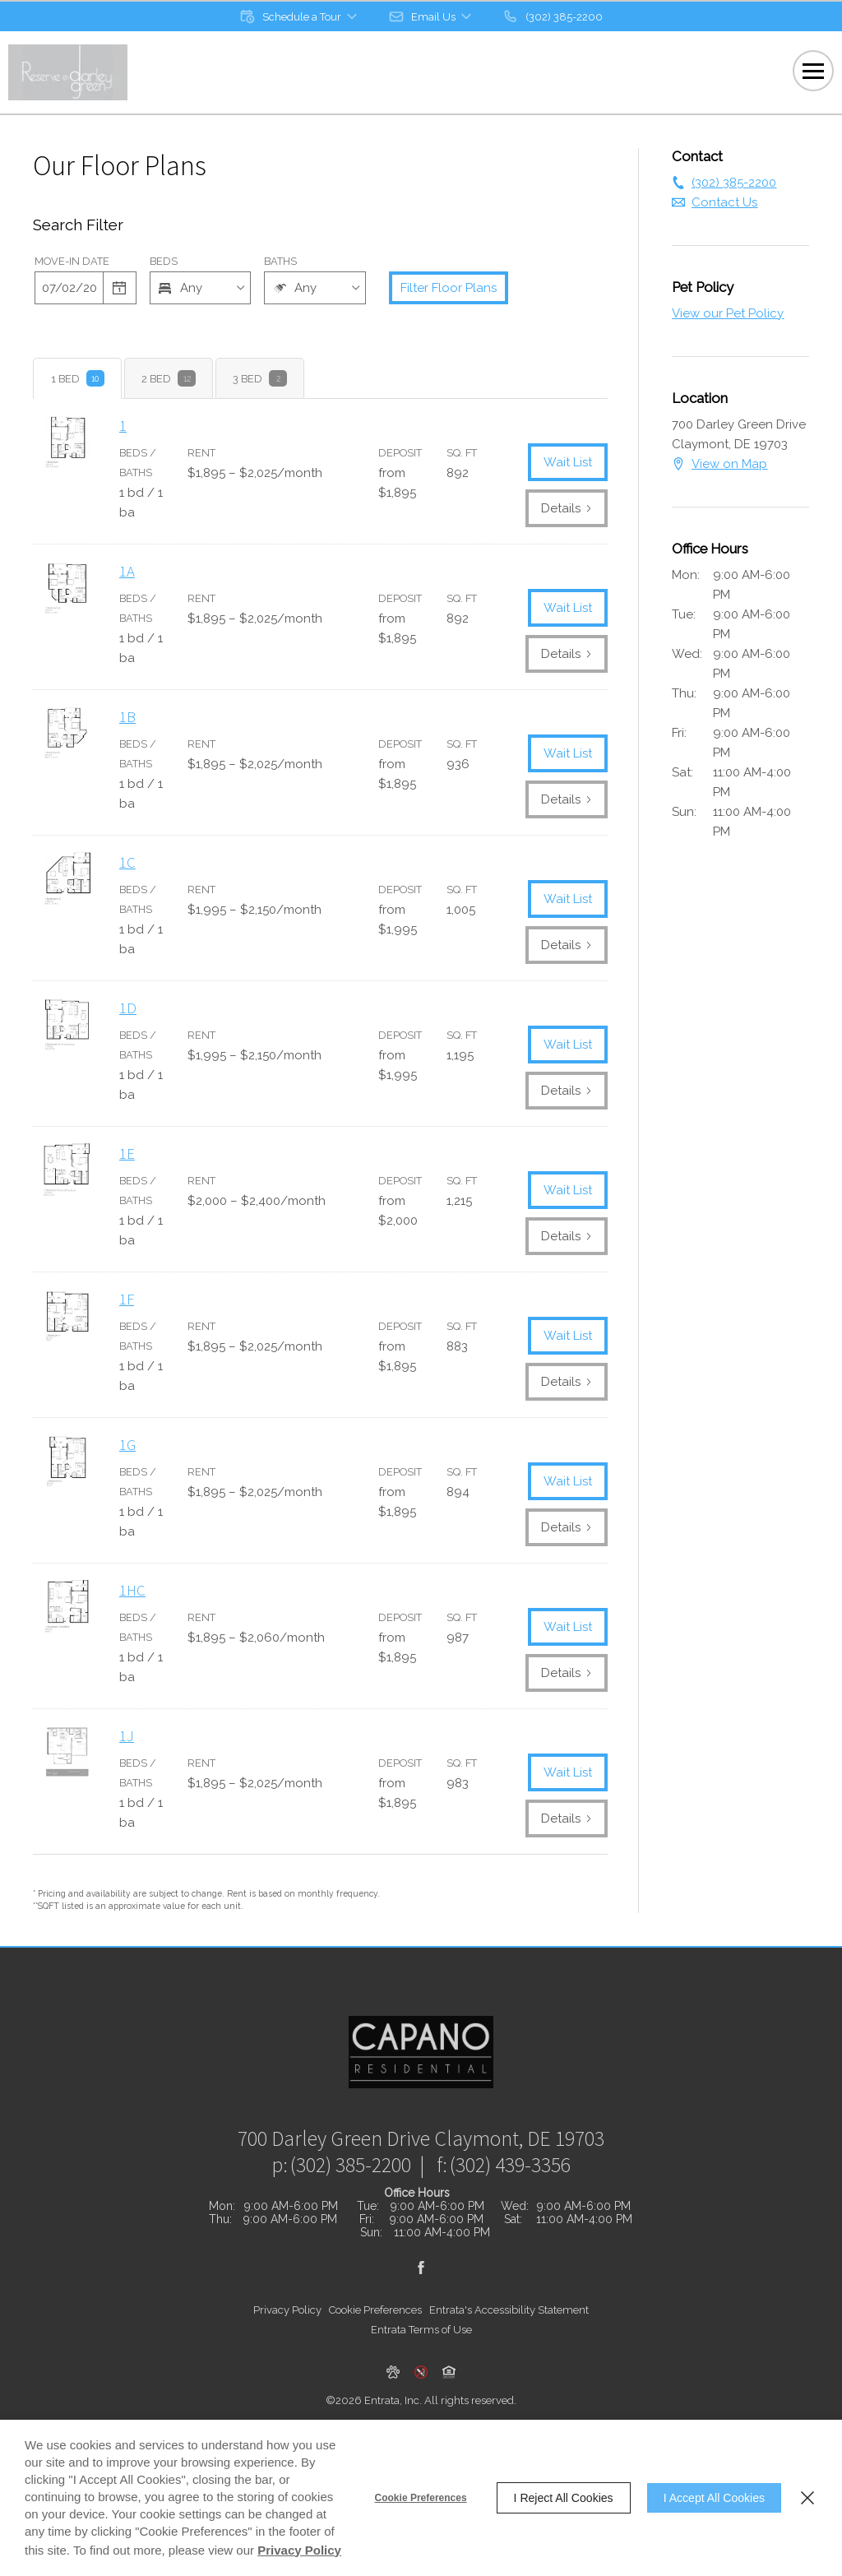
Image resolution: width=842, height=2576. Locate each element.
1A (127, 571)
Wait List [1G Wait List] (568, 1481)
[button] (299, 16)
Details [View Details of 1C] (566, 945)
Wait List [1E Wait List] (568, 1190)
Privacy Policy (287, 2348)
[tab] (77, 378)
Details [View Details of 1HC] (566, 1673)
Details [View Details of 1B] (566, 799)
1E (127, 1153)
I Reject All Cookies (563, 2497)
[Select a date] (120, 287)
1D (127, 1007)
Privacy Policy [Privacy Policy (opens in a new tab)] (299, 2550)
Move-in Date (72, 261)
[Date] (69, 287)
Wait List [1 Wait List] (568, 462)
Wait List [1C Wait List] (568, 899)
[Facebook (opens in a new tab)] (421, 2306)
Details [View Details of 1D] (566, 1090)
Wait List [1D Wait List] (568, 1044)
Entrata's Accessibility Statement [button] (509, 2348)
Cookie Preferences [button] (375, 2348)
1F (126, 1299)
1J (126, 1735)
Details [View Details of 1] (566, 508)
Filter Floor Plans (448, 287)
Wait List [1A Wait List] (568, 607)
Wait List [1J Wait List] (568, 1772)
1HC (132, 1590)
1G (127, 1444)
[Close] (807, 2498)
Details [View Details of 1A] (566, 653)
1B (127, 716)
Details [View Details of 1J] (566, 1818)
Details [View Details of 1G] (566, 1527)
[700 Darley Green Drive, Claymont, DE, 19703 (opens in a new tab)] (421, 2177)
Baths (280, 261)
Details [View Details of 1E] (566, 1236)
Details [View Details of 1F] (566, 1381)
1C (127, 862)
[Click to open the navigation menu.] (813, 70)
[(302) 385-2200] (552, 16)
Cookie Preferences (421, 2498)
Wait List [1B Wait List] (568, 753)
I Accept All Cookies (714, 2497)
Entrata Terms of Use (421, 2368)
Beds (164, 261)
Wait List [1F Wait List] (568, 1335)
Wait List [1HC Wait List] (568, 1626)
